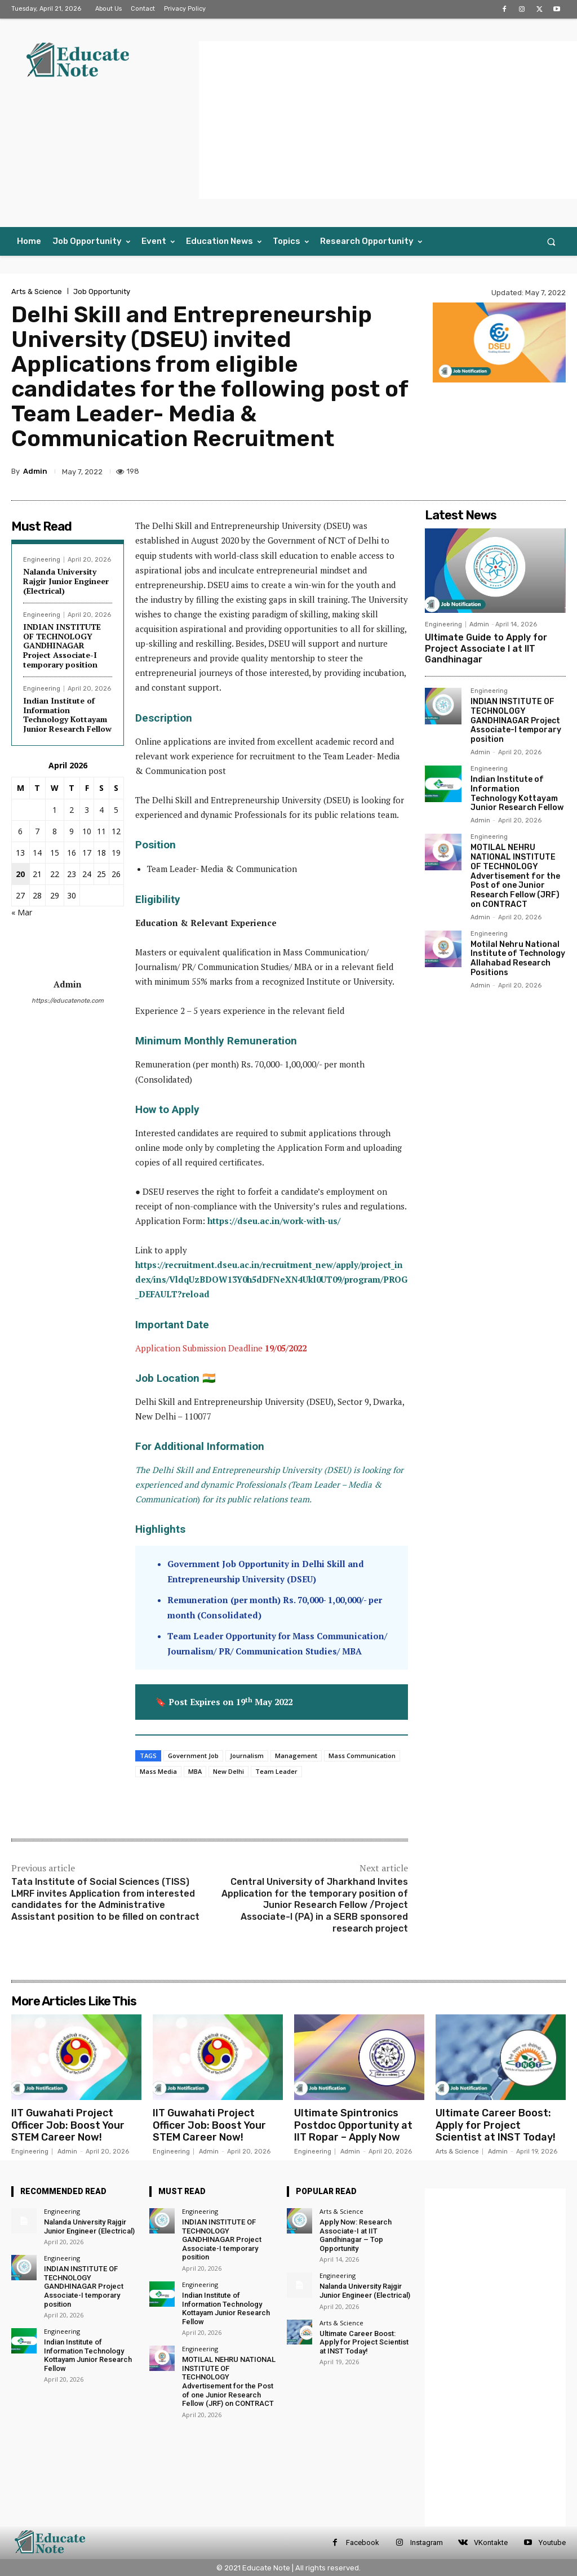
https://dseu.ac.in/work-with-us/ (273, 1220)
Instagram (426, 2542)
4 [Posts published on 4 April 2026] (101, 809)
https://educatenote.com (68, 1000)
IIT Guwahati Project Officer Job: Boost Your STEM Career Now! (68, 2125)
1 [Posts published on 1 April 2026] (54, 809)
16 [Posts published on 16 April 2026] (71, 852)
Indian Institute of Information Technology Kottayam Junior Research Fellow (67, 714)
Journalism (247, 1755)
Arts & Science (36, 291)
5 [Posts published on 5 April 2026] (116, 809)
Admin (35, 471)
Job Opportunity (101, 291)
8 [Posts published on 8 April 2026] (54, 831)
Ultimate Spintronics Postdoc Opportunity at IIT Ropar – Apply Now (353, 2125)
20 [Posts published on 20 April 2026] (20, 874)
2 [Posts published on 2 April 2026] (71, 809)
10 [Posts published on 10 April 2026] (86, 831)
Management (296, 1755)
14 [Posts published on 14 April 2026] (37, 852)
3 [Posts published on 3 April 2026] (87, 809)
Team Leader (276, 1771)
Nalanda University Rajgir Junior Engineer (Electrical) (66, 581)
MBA (195, 1771)
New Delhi (228, 1771)
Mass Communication (362, 1755)
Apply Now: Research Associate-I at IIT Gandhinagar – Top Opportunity (355, 2235)
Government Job (193, 1755)
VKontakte (491, 2542)
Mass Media (158, 1771)
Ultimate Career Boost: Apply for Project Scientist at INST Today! (496, 2125)
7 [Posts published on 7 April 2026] (37, 831)
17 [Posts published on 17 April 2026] (86, 852)
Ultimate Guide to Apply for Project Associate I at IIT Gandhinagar (486, 648)
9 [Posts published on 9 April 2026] (71, 831)
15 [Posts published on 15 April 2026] (54, 852)
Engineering (41, 560)
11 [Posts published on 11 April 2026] (101, 831)
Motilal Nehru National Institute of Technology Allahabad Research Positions (518, 958)
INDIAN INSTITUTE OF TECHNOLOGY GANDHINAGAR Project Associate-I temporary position (62, 645)
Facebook (362, 2542)
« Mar (21, 912)
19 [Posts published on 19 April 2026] (116, 852)
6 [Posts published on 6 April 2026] (20, 831)
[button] (551, 241)
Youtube (552, 2542)
